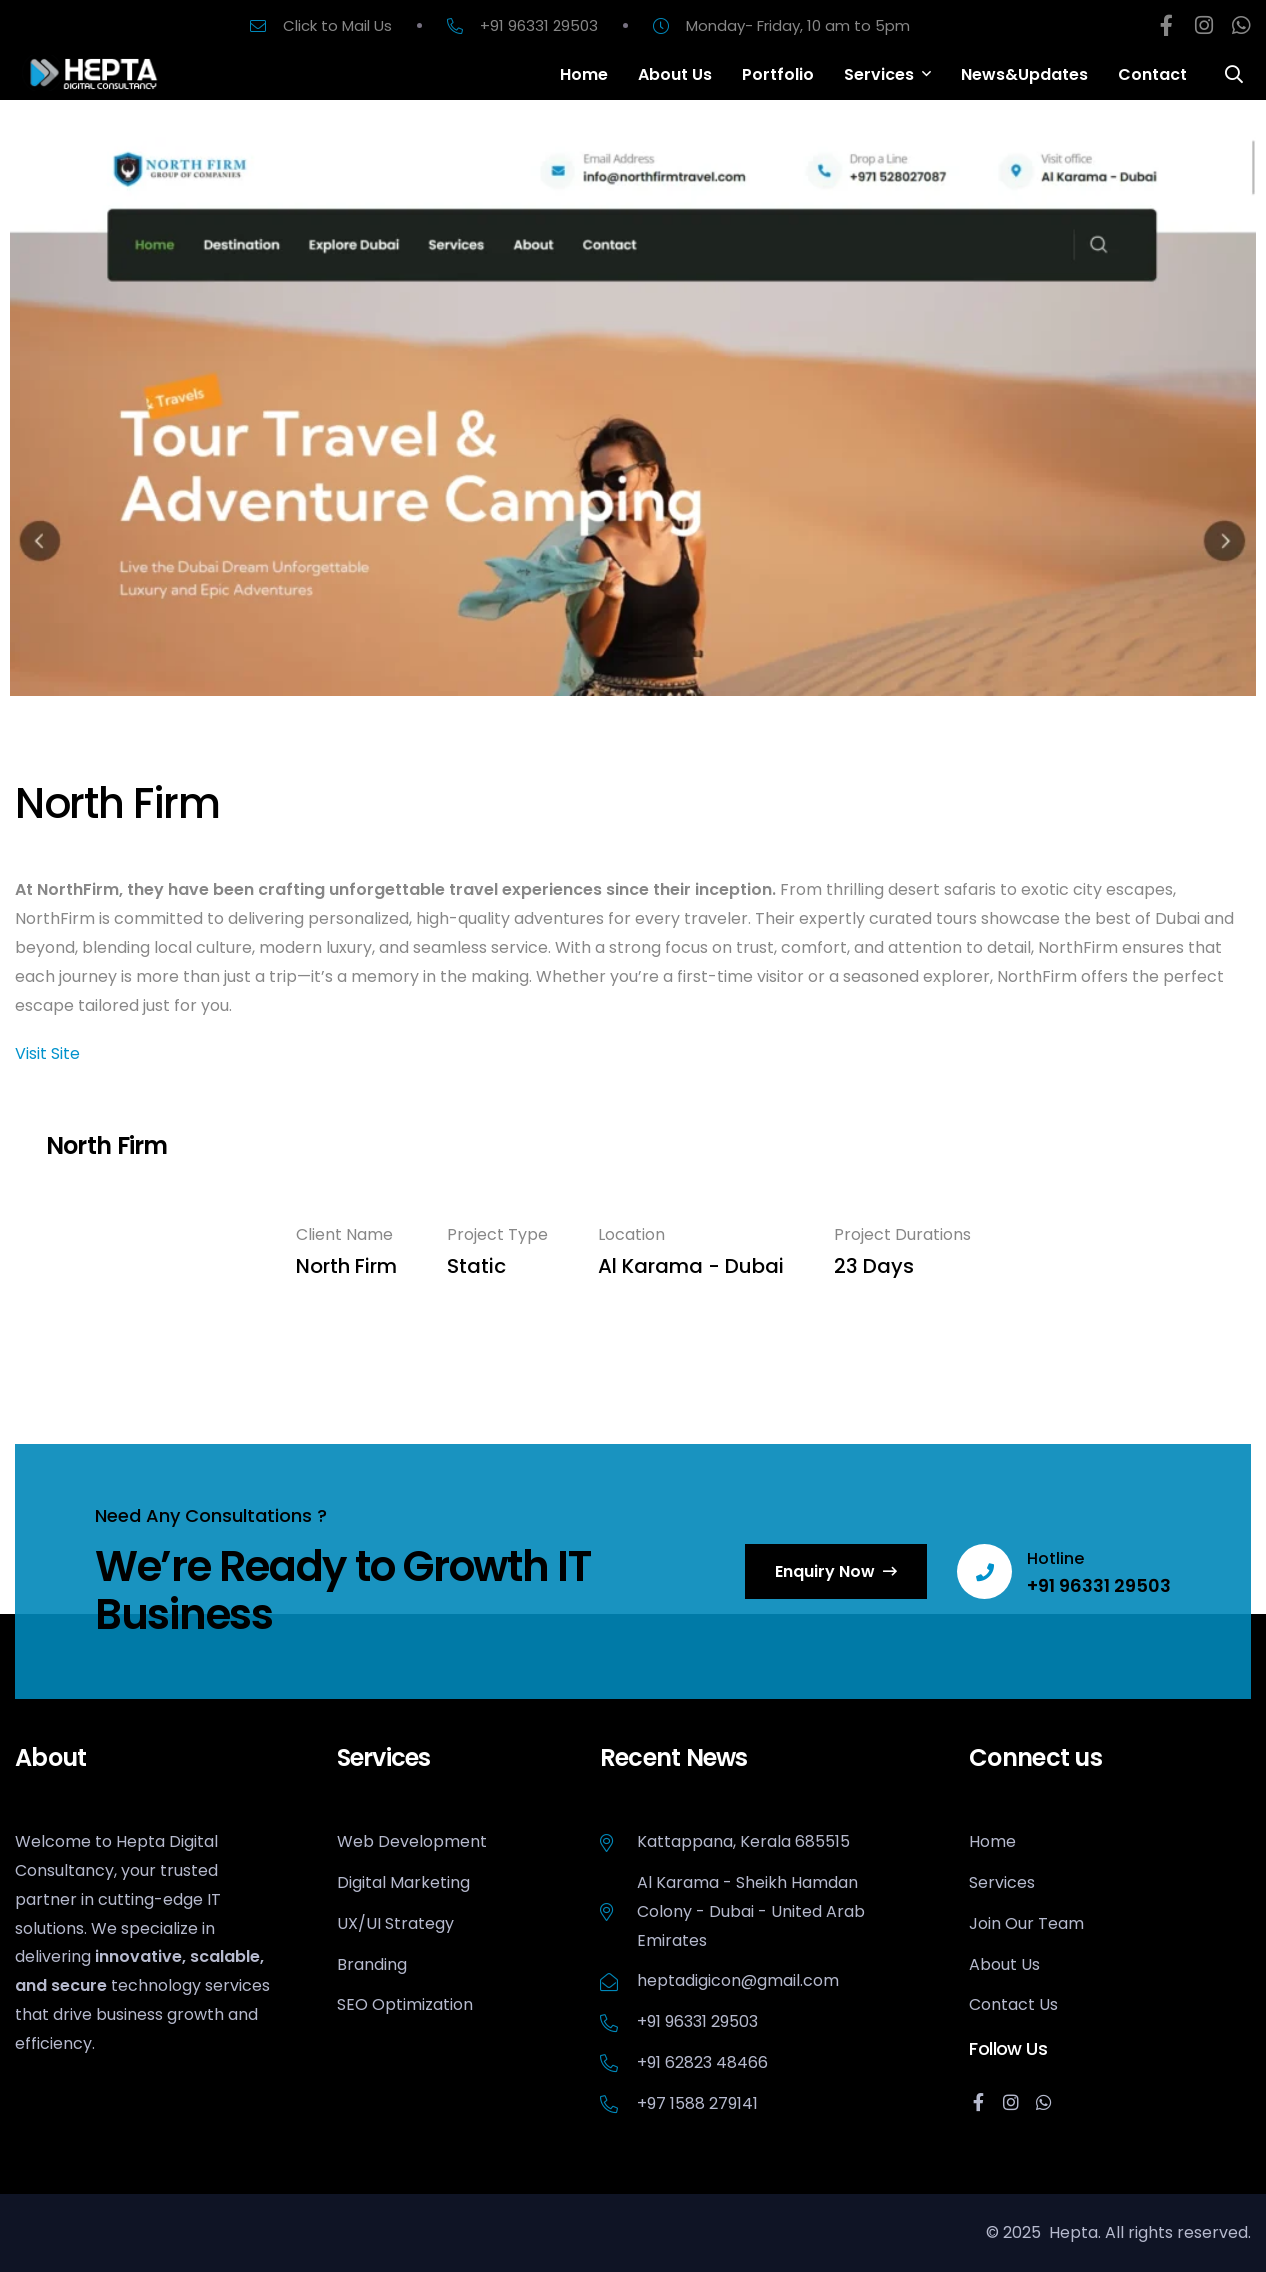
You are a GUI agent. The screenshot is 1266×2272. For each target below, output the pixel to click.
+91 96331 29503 (1099, 1586)
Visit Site (47, 1053)
